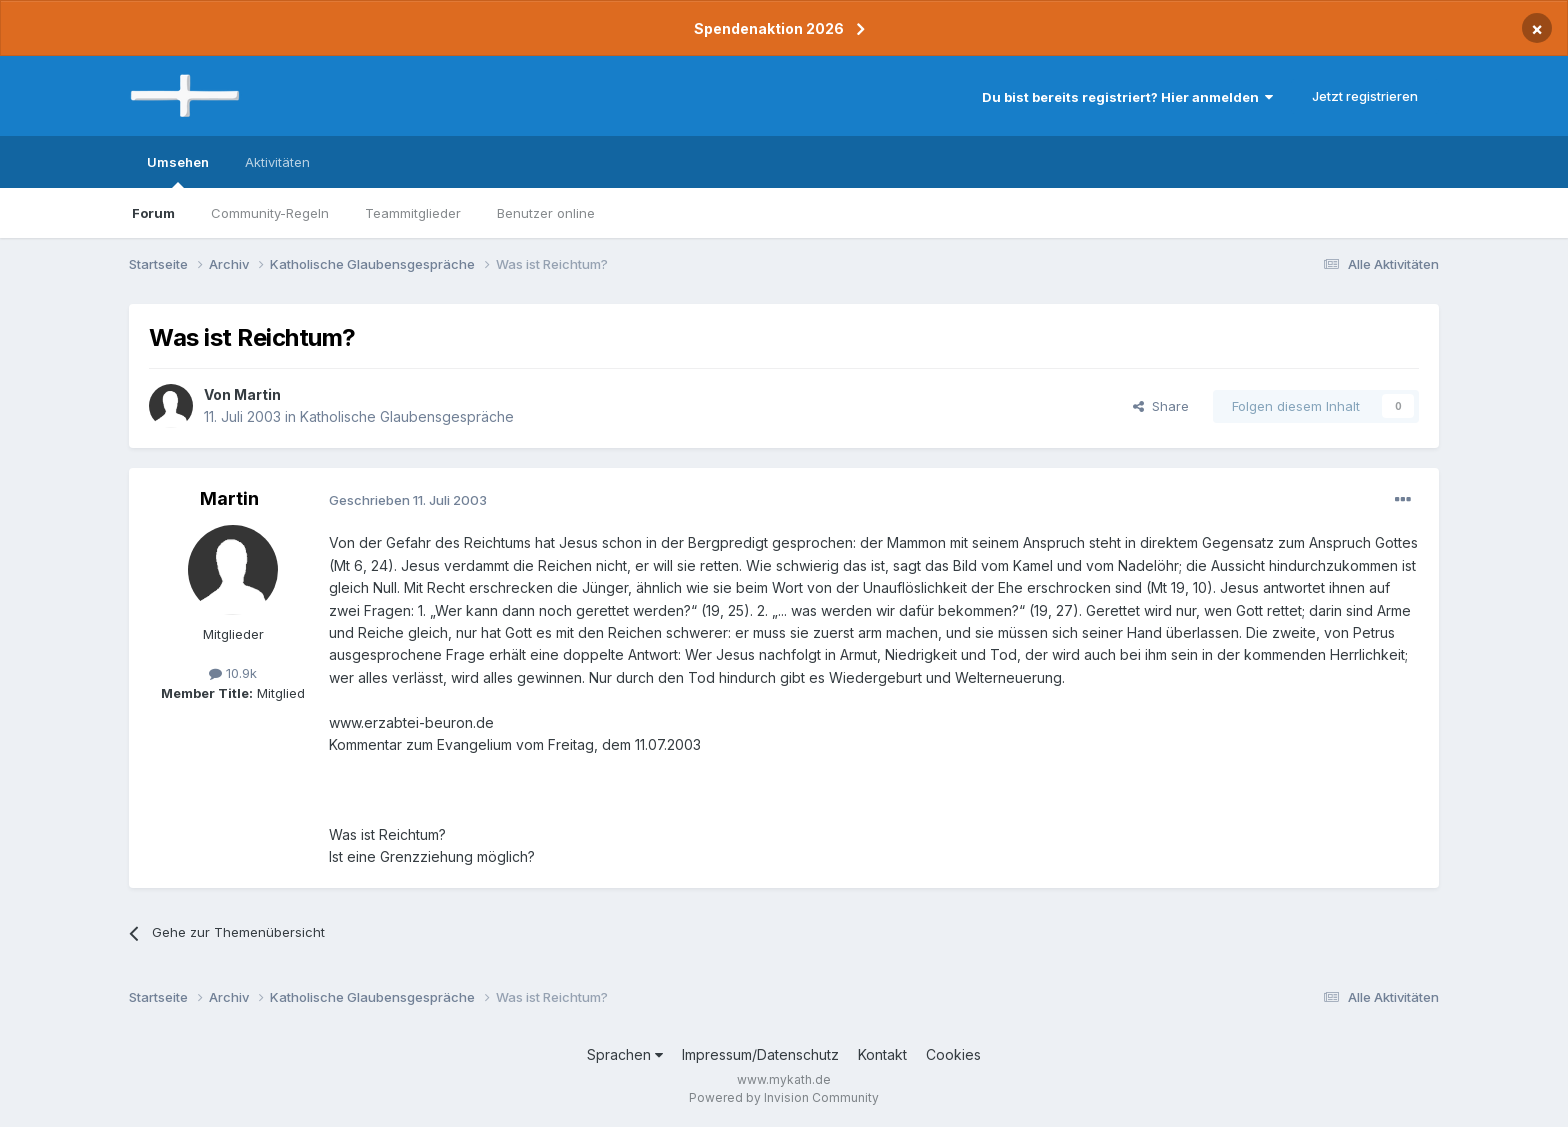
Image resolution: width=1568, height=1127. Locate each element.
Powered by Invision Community (784, 1097)
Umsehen (178, 171)
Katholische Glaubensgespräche (407, 416)
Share (1161, 406)
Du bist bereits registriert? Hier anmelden (1127, 97)
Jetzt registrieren (1365, 96)
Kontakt (882, 1054)
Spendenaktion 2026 (769, 28)
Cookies (953, 1054)
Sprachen (625, 1054)
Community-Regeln (270, 213)
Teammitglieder (413, 213)
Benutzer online (546, 213)
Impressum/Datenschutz (760, 1054)
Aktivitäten (277, 162)
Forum (153, 213)
